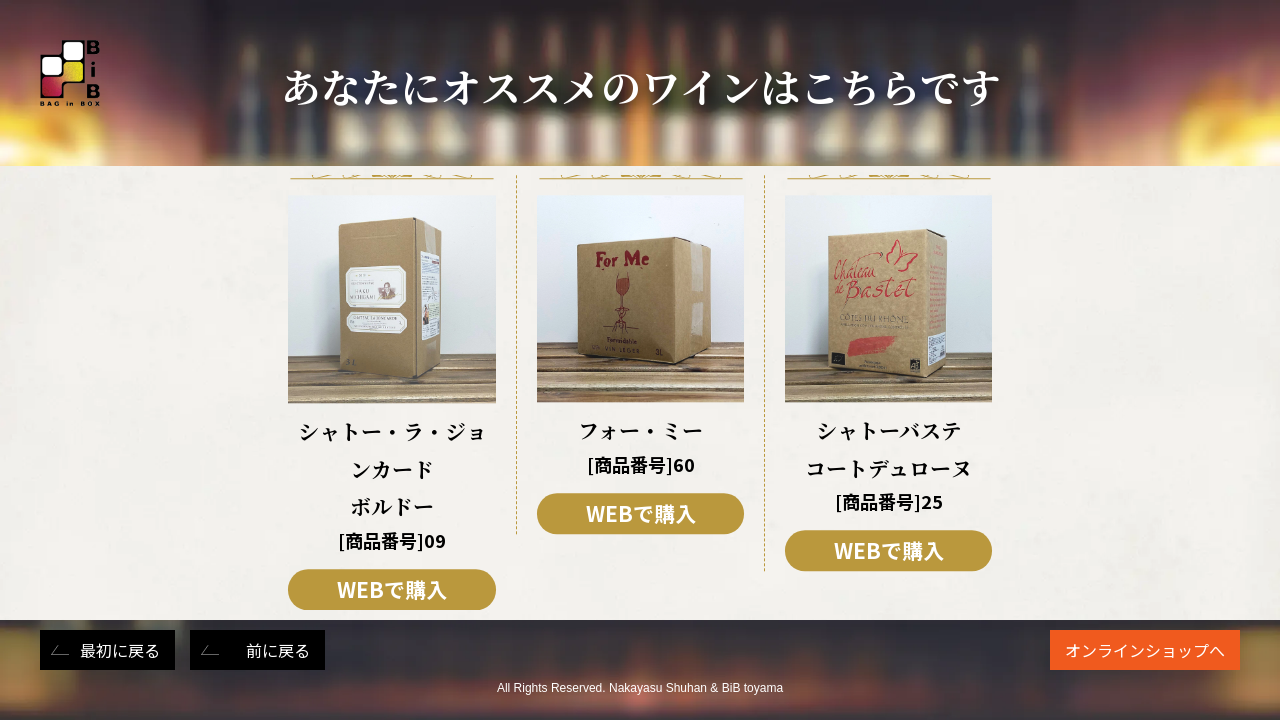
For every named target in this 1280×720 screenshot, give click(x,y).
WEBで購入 (392, 589)
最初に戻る (120, 650)
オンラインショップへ (1145, 650)
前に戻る (278, 650)
